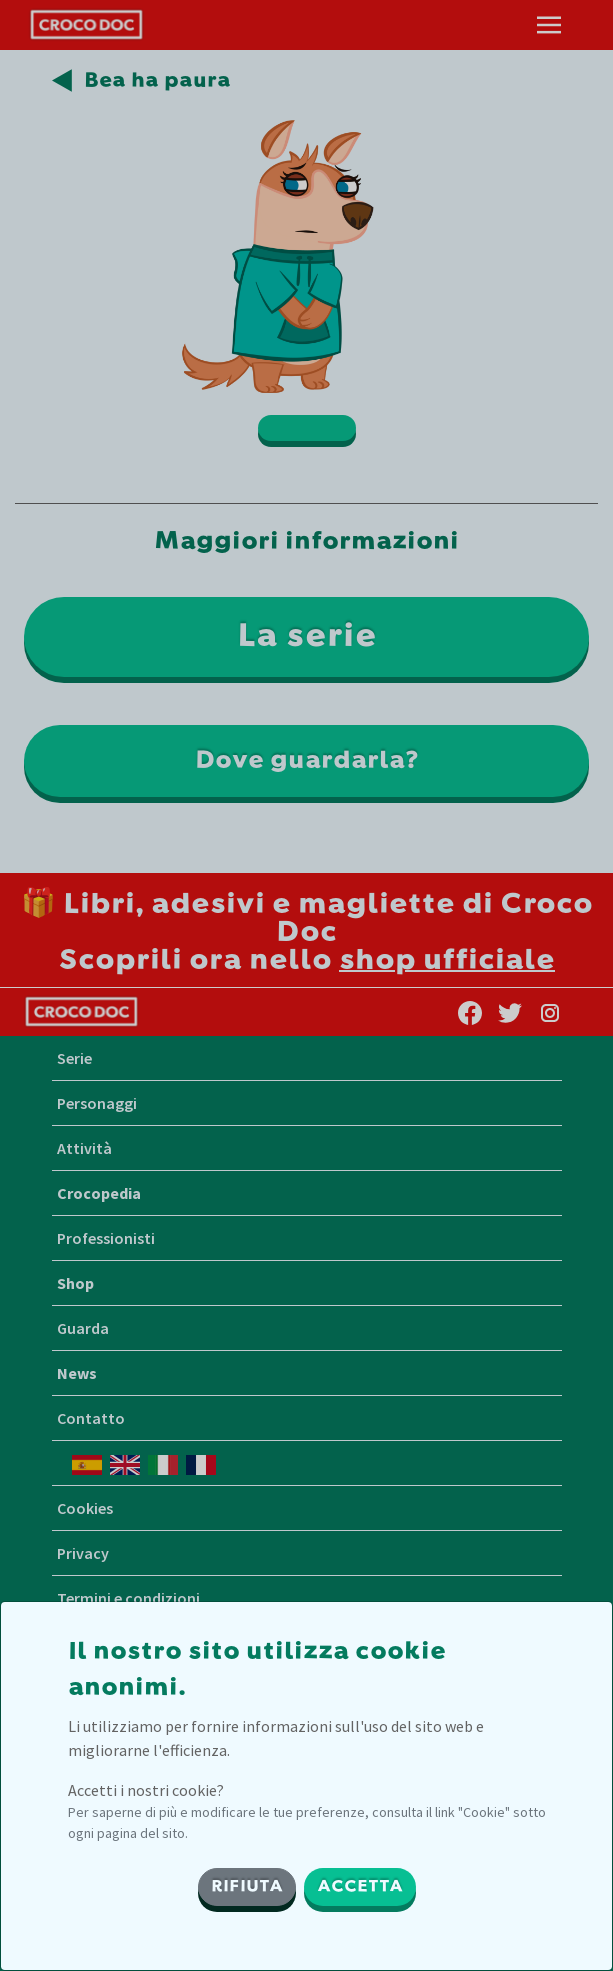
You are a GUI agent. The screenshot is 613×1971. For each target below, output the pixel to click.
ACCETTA (360, 1887)
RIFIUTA (247, 1887)
